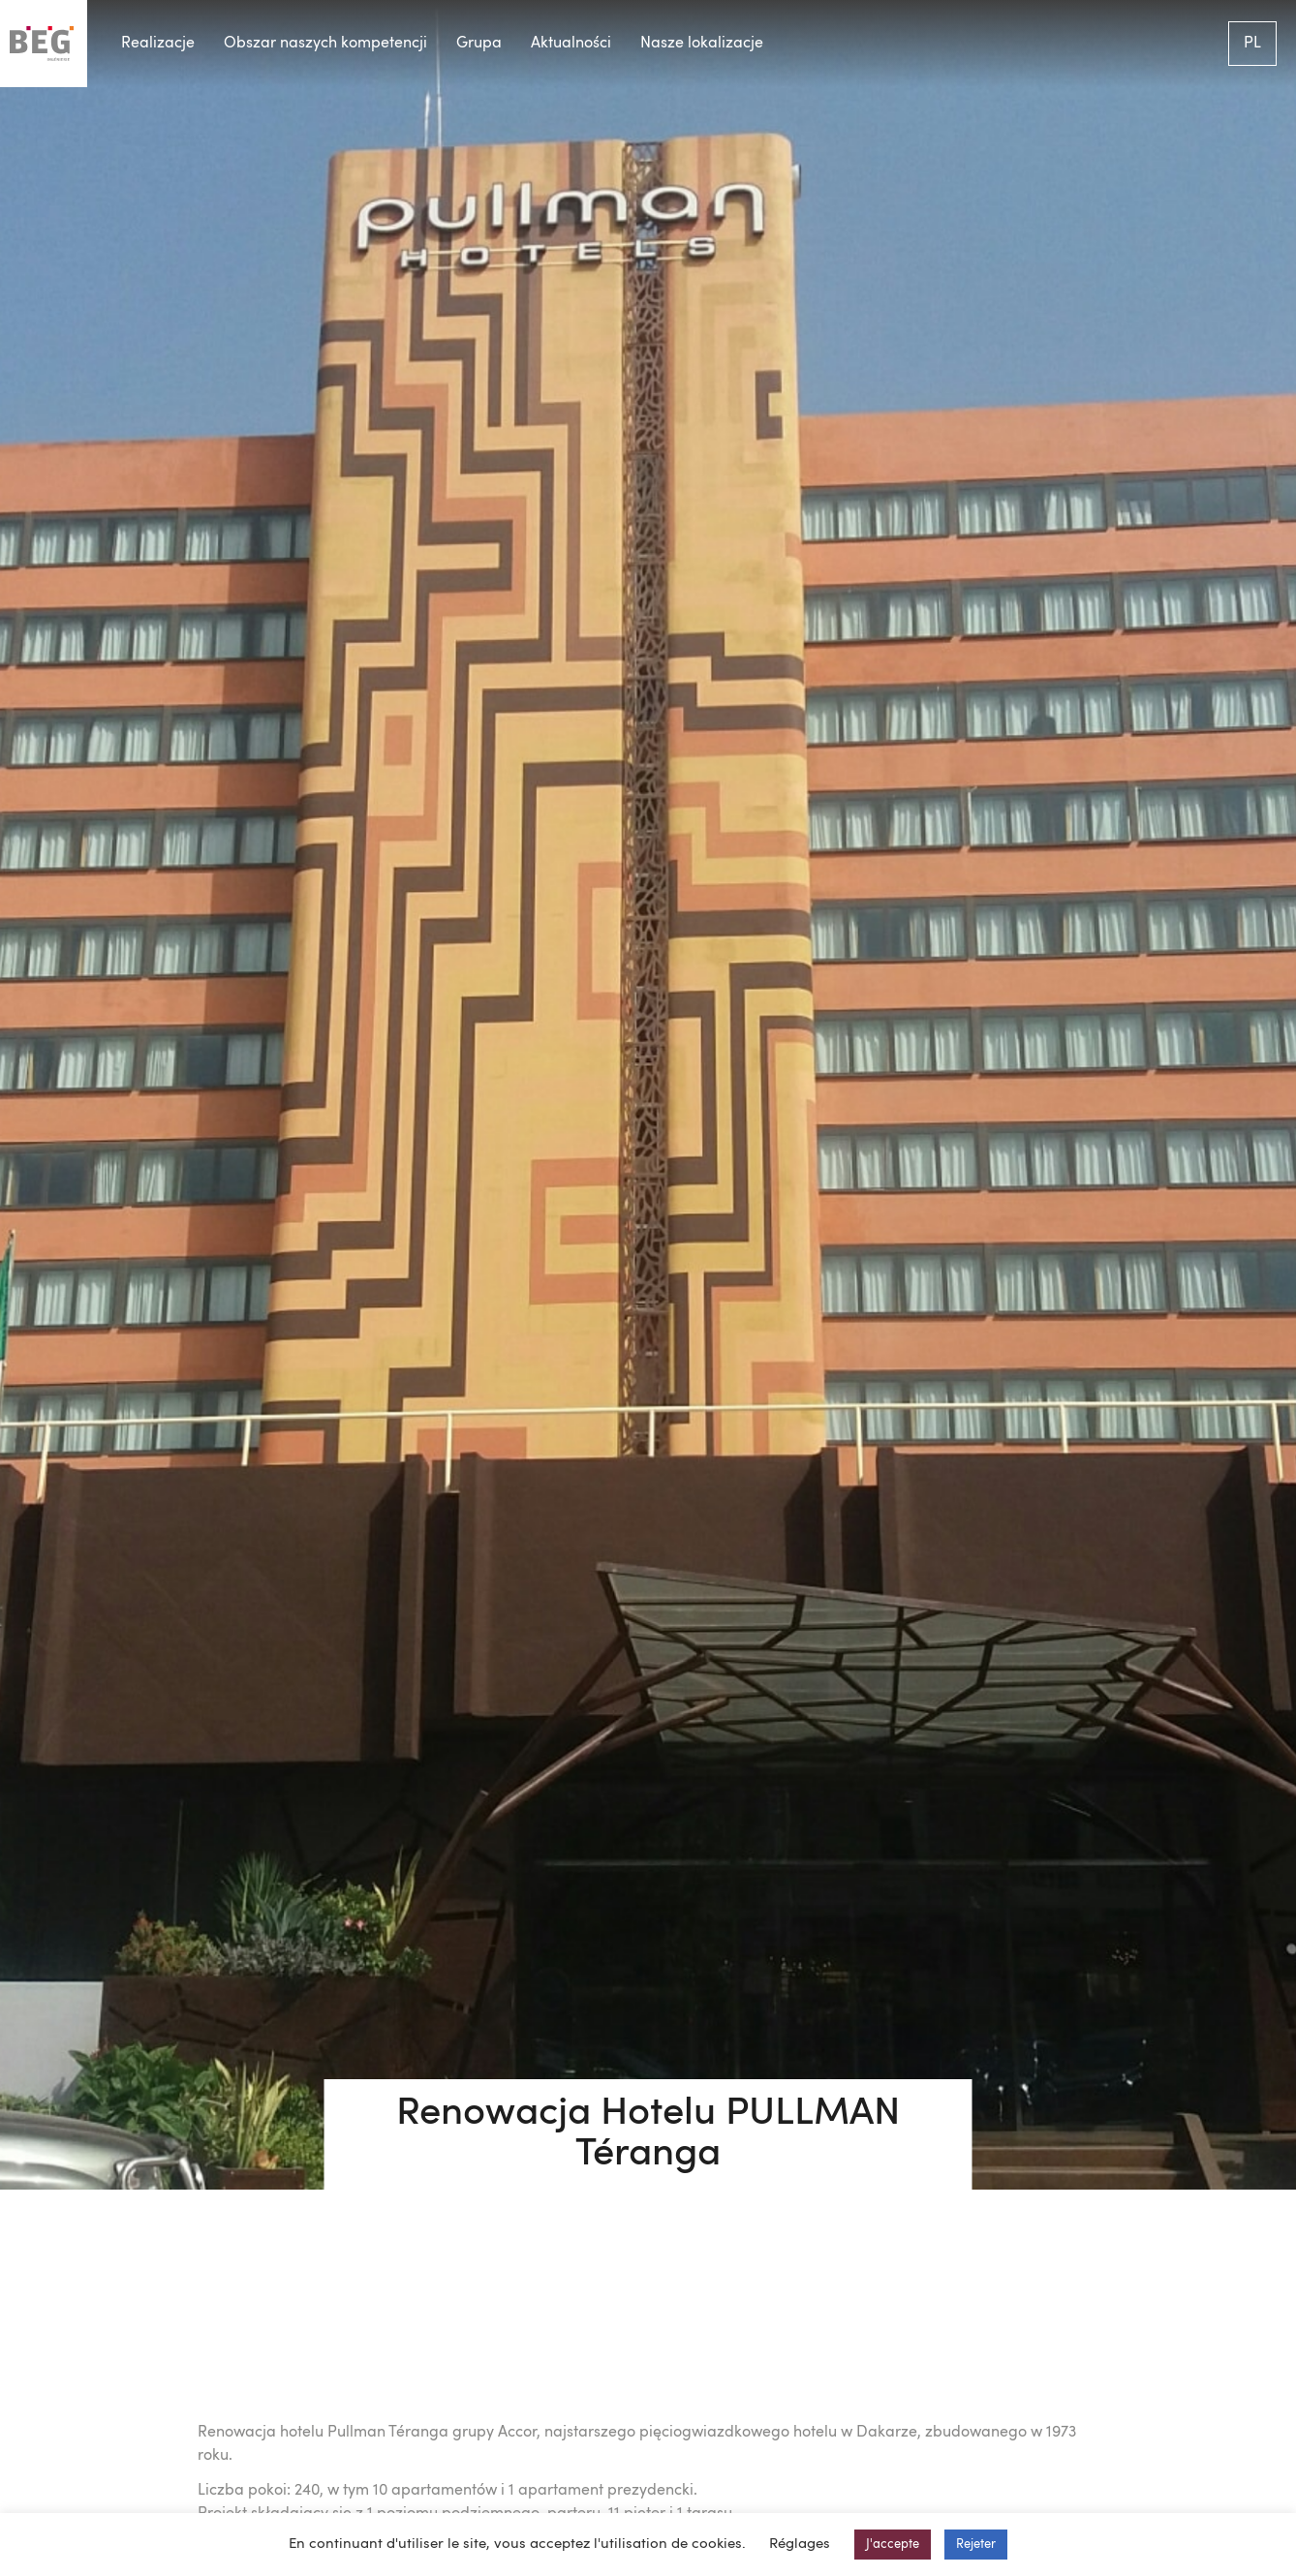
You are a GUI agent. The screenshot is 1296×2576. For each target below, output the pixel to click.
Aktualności (571, 43)
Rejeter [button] (976, 2544)
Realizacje (158, 43)
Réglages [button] (799, 2544)
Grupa (479, 43)
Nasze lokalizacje (701, 43)
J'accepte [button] (892, 2544)
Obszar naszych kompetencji (325, 43)
